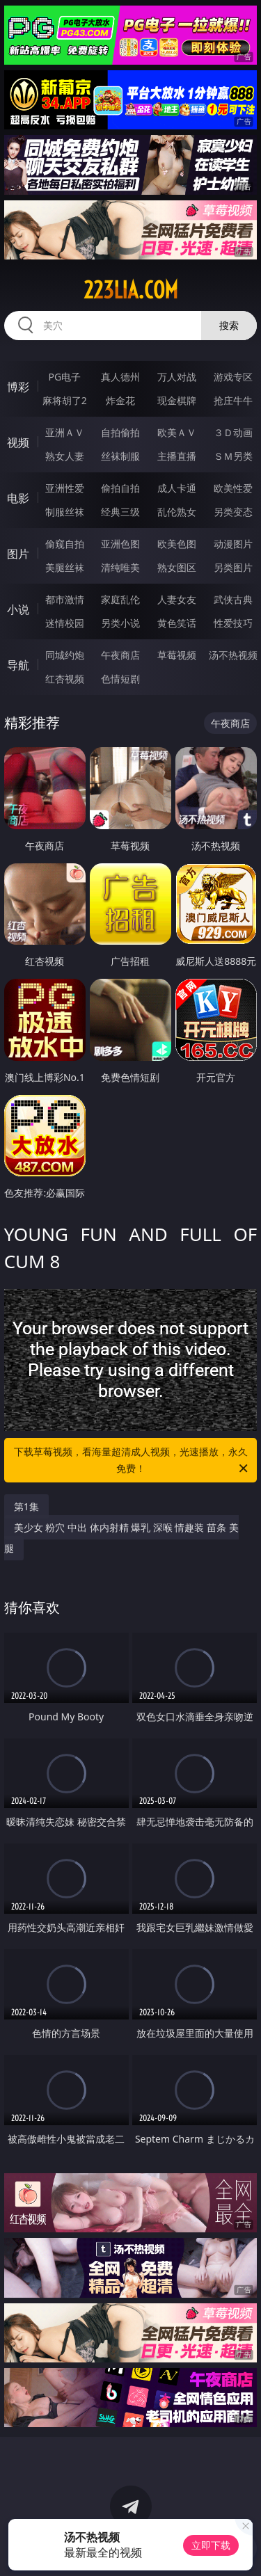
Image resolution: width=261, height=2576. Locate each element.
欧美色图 (176, 543)
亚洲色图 (120, 543)
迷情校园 (64, 623)
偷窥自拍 (64, 543)
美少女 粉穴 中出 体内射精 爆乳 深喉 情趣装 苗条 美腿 (121, 1538)
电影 (18, 498)
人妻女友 (176, 599)
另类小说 (120, 623)
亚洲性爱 (64, 488)
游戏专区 (233, 376)
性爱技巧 (233, 623)
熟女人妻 (64, 456)
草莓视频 (176, 655)
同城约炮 (64, 655)
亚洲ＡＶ (64, 432)
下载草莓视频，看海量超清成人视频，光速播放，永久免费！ (132, 1461)
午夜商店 (120, 655)
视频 (18, 442)
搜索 (229, 325)
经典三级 (120, 511)
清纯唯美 (120, 567)
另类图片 (233, 567)
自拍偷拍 (120, 432)
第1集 (26, 1506)
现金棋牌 (176, 400)
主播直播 (176, 456)
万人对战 (176, 376)
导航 (18, 665)
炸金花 (120, 400)
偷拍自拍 (120, 488)
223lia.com (131, 290)
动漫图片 (233, 543)
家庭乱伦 (120, 599)
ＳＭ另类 (233, 456)
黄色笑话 (176, 623)
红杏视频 (64, 678)
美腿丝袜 (64, 567)
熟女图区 (176, 567)
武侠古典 (233, 599)
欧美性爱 (233, 488)
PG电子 (64, 376)
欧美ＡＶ (176, 432)
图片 (18, 553)
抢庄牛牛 (233, 400)
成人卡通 (176, 488)
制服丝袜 (64, 511)
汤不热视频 (233, 655)
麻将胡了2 (64, 400)
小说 (18, 609)
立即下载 (210, 2545)
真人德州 (120, 376)
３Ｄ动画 (233, 432)
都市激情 (64, 599)
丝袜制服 (120, 456)
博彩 (18, 386)
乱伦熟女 (176, 511)
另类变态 (233, 511)
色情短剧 (120, 678)
